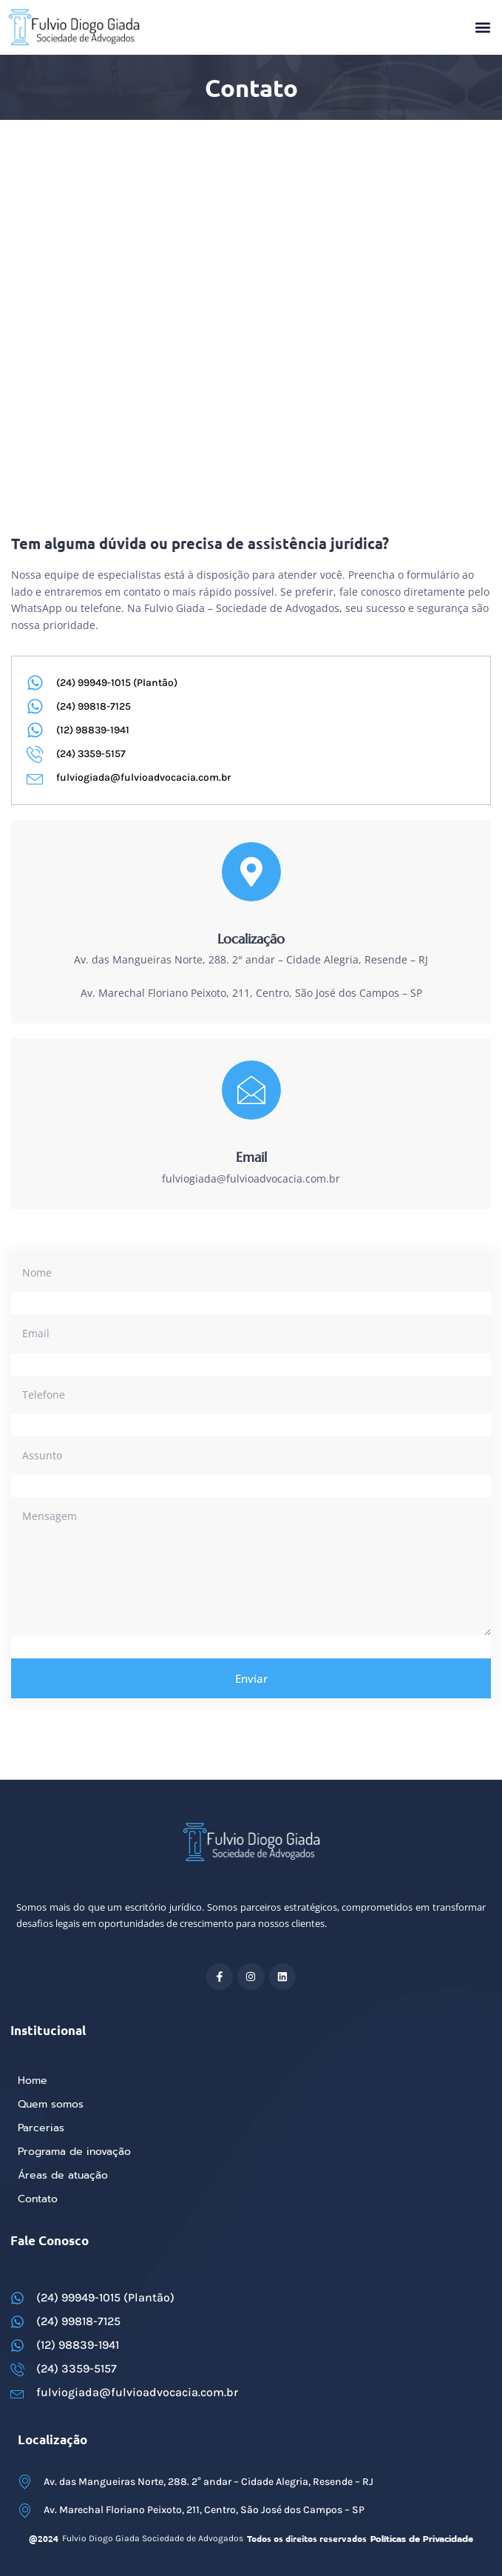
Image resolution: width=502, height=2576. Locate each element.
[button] (482, 28)
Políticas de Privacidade (421, 2539)
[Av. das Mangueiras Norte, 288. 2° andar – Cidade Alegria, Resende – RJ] (251, 219)
